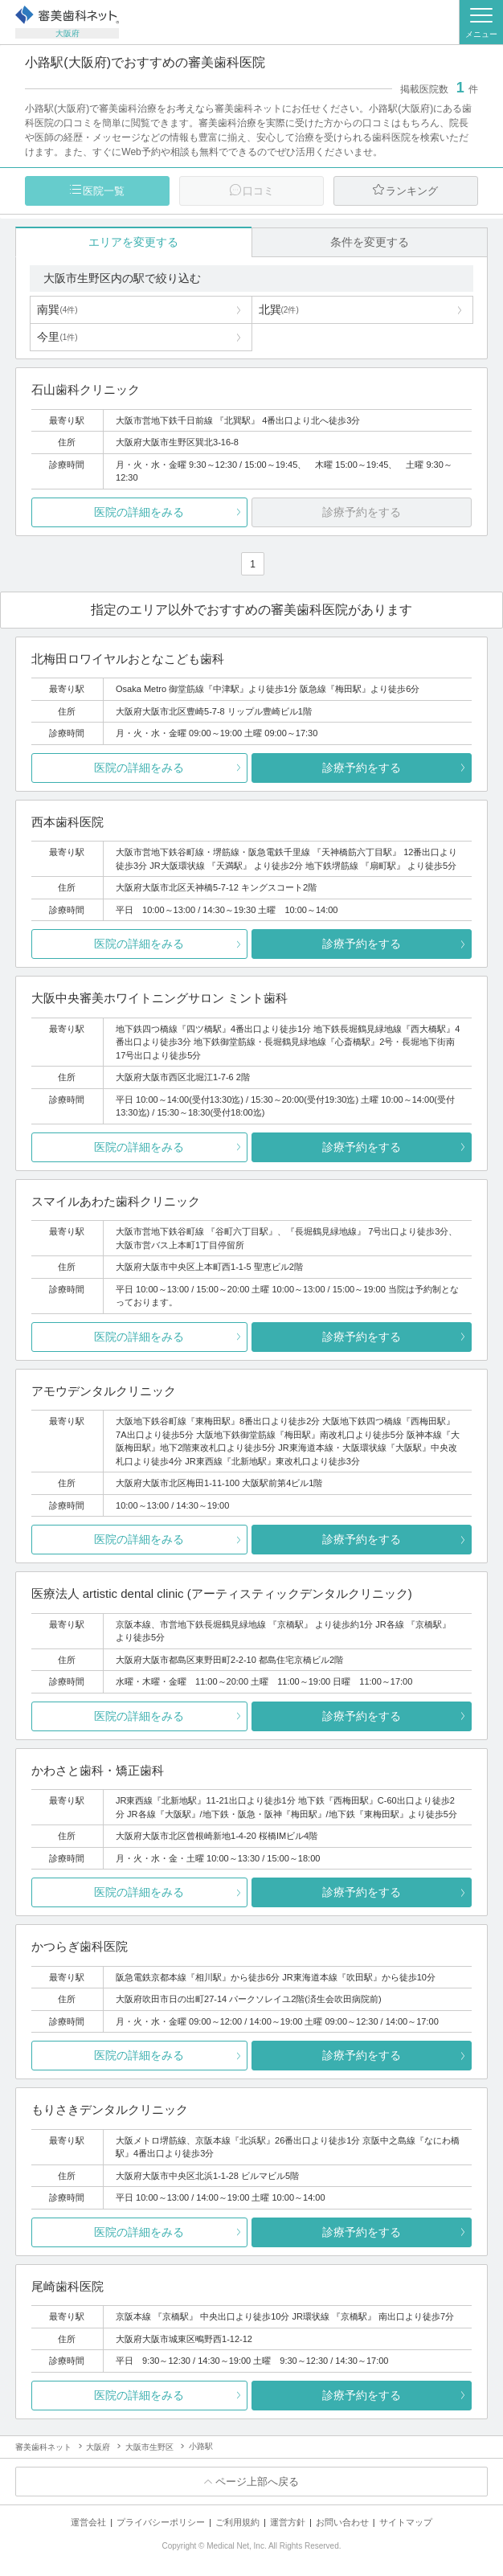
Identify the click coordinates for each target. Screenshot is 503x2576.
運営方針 (287, 2522)
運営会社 (88, 2522)
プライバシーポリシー (161, 2522)
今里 (57, 336)
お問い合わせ (342, 2522)
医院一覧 (104, 191)
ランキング (412, 191)
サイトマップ (405, 2522)
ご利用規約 (237, 2522)
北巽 (279, 309)
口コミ (258, 191)
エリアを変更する (133, 241)
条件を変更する (369, 241)
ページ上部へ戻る (257, 2482)
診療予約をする (361, 767)
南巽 (57, 309)
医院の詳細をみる (139, 512)
